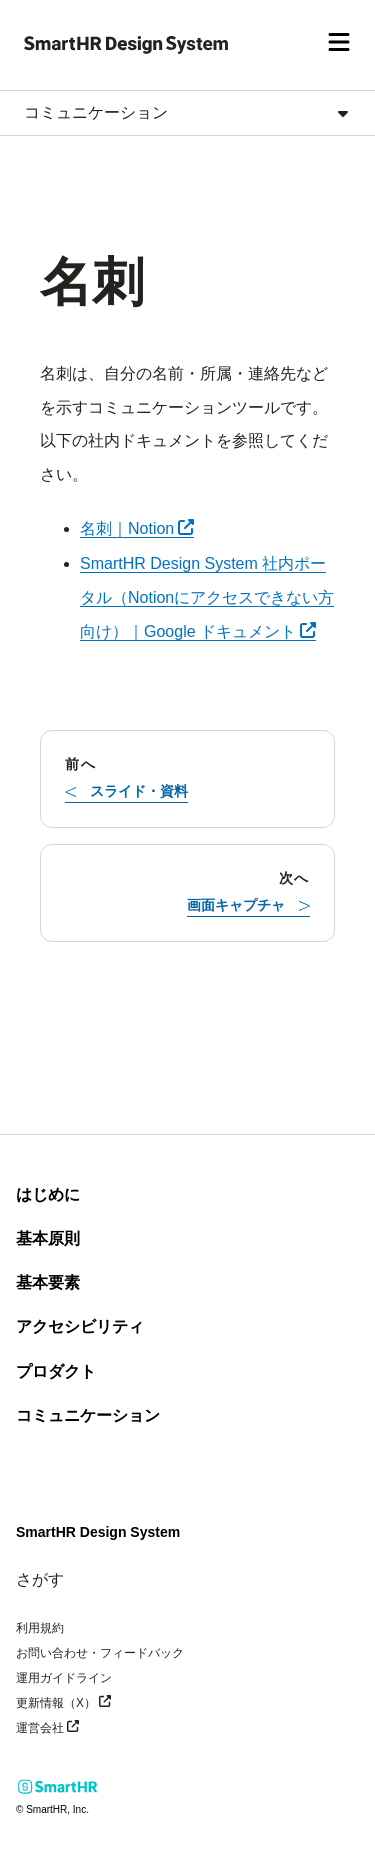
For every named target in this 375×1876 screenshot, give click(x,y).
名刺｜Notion (137, 528)
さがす (40, 1579)
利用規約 (40, 1628)
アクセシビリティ (80, 1326)
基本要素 (48, 1282)
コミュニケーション (88, 1415)
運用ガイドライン (64, 1678)
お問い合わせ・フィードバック (100, 1653)
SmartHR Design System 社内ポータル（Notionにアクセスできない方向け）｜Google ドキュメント (207, 597)
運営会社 (77, 1726)
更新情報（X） (93, 1701)
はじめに (48, 1194)
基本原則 (48, 1238)
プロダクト (56, 1371)
